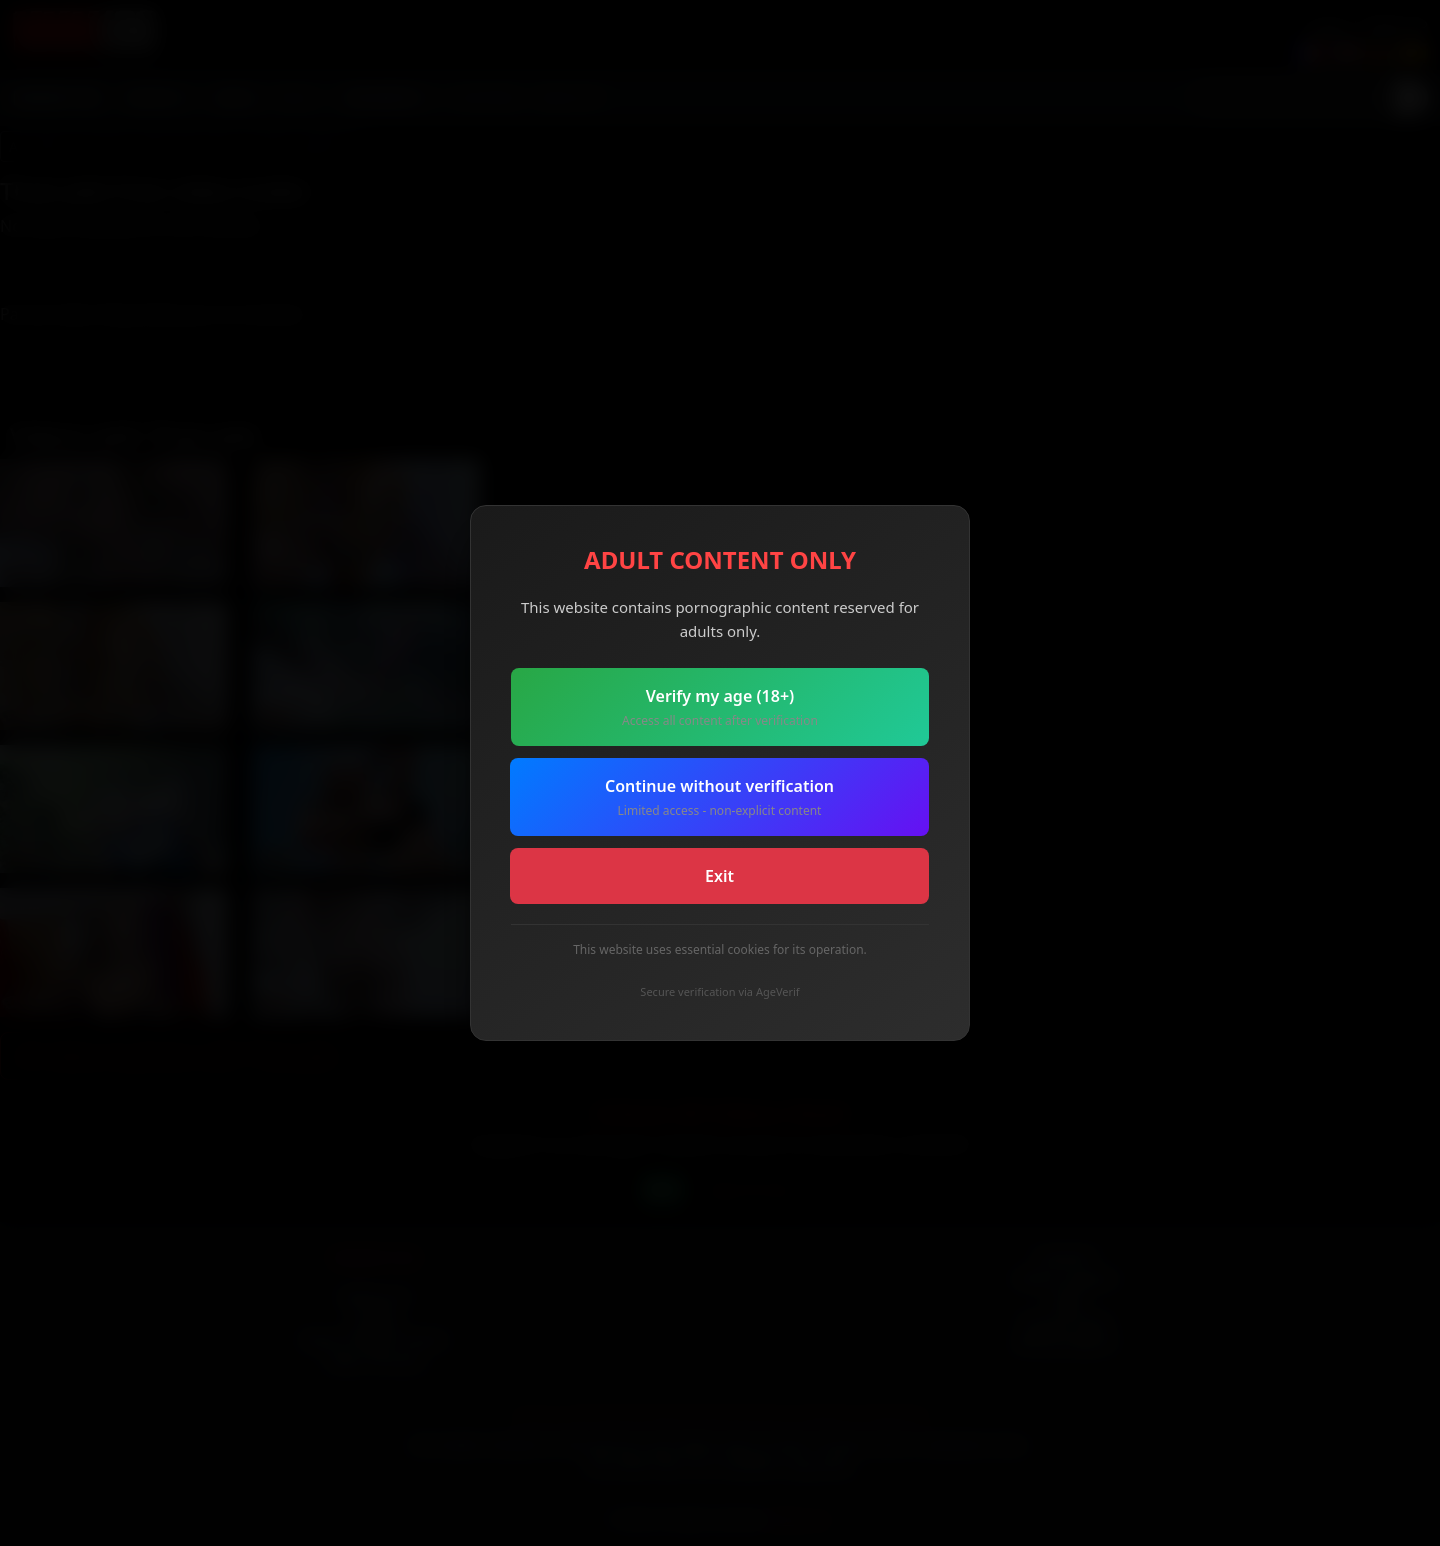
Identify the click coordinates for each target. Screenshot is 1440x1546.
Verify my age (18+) (720, 707)
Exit (719, 876)
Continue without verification (719, 797)
